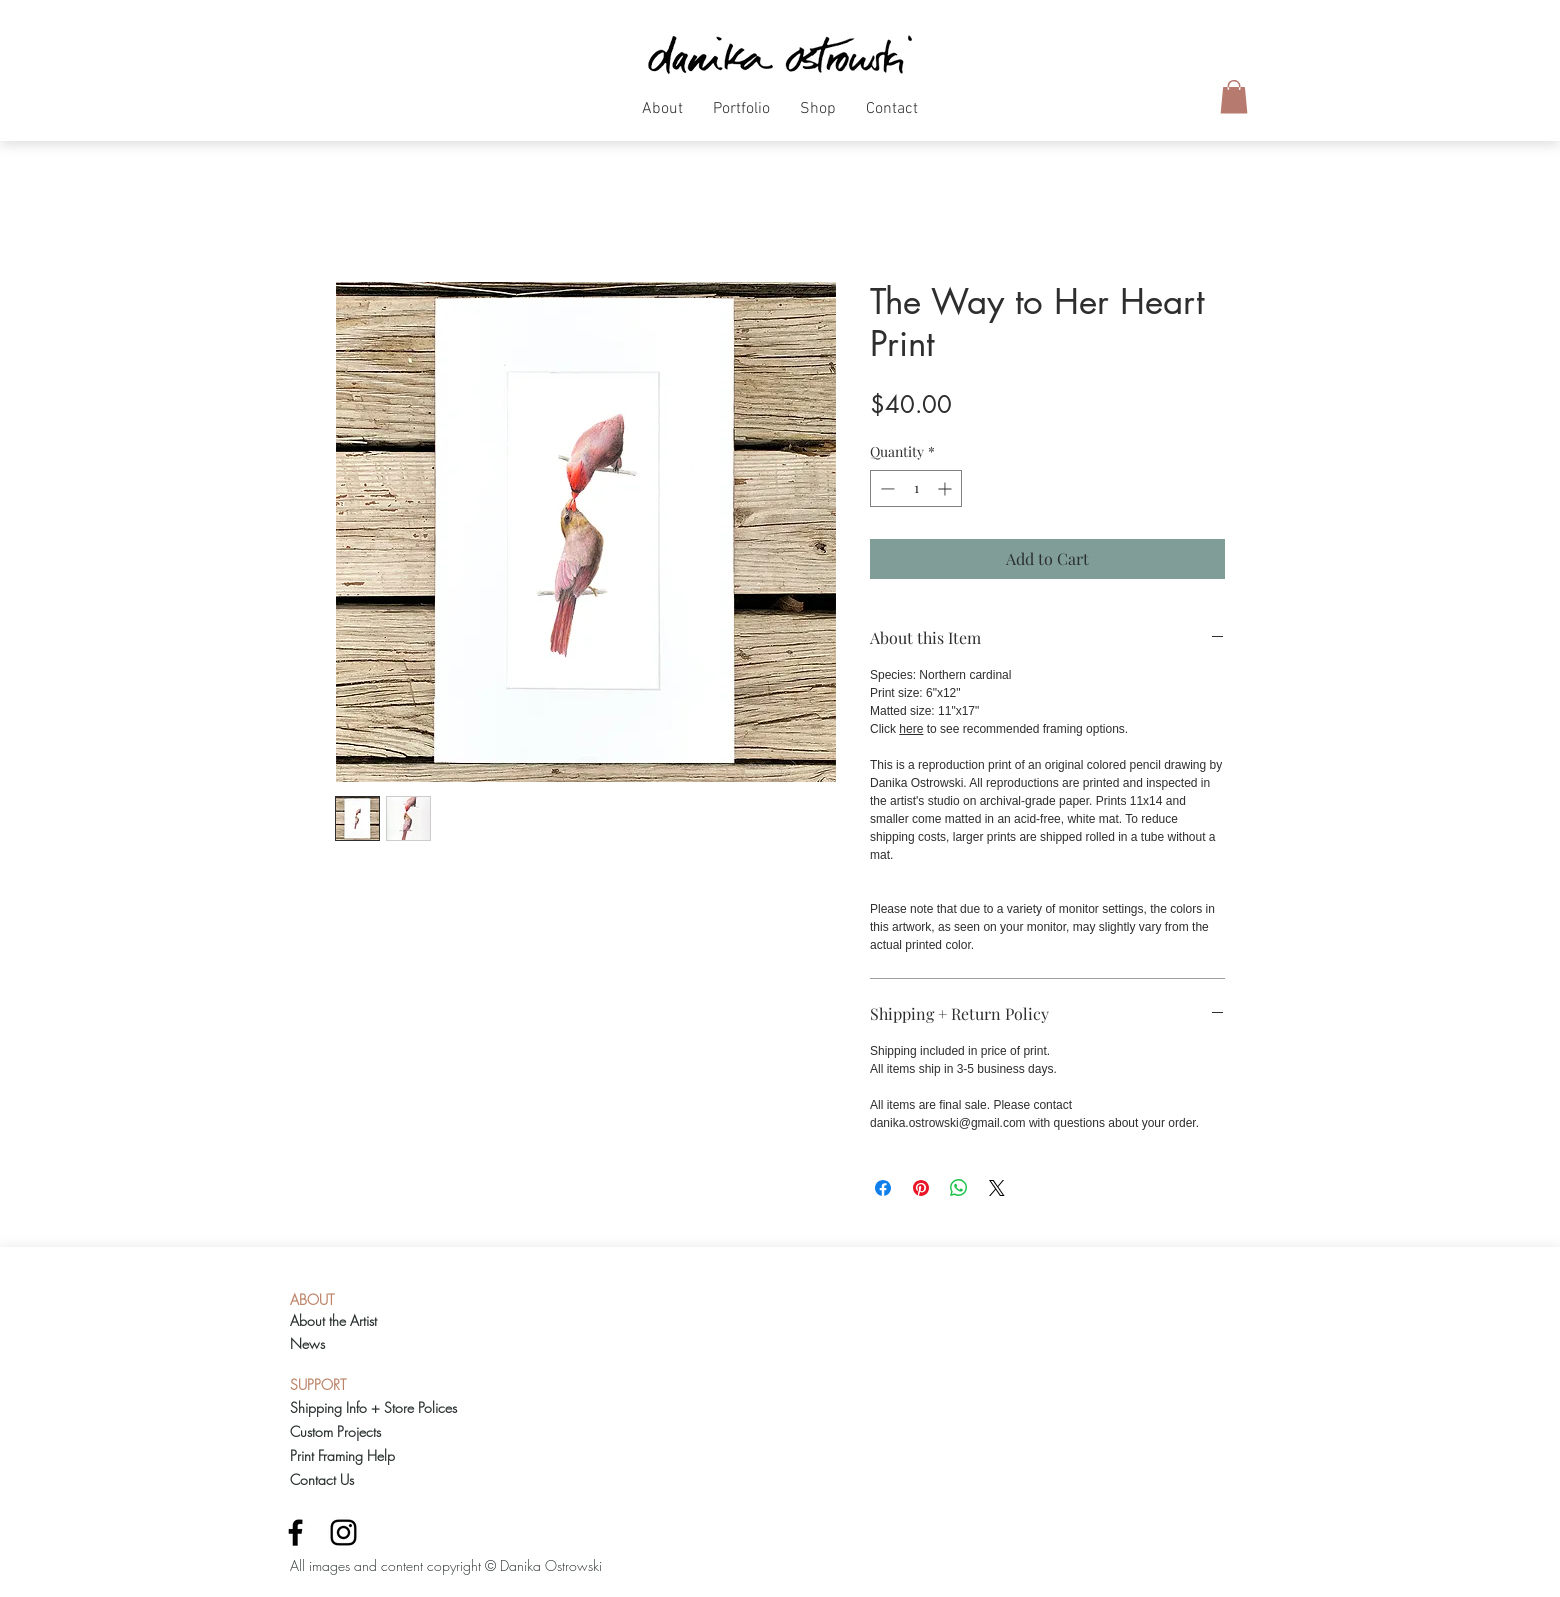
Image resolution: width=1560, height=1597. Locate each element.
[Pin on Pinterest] (921, 1188)
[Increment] (946, 488)
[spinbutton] (916, 488)
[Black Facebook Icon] (295, 1532)
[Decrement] (885, 488)
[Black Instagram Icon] (343, 1532)
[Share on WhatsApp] (959, 1188)
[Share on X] (997, 1188)
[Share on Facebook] (883, 1188)
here (911, 729)
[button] (662, 116)
